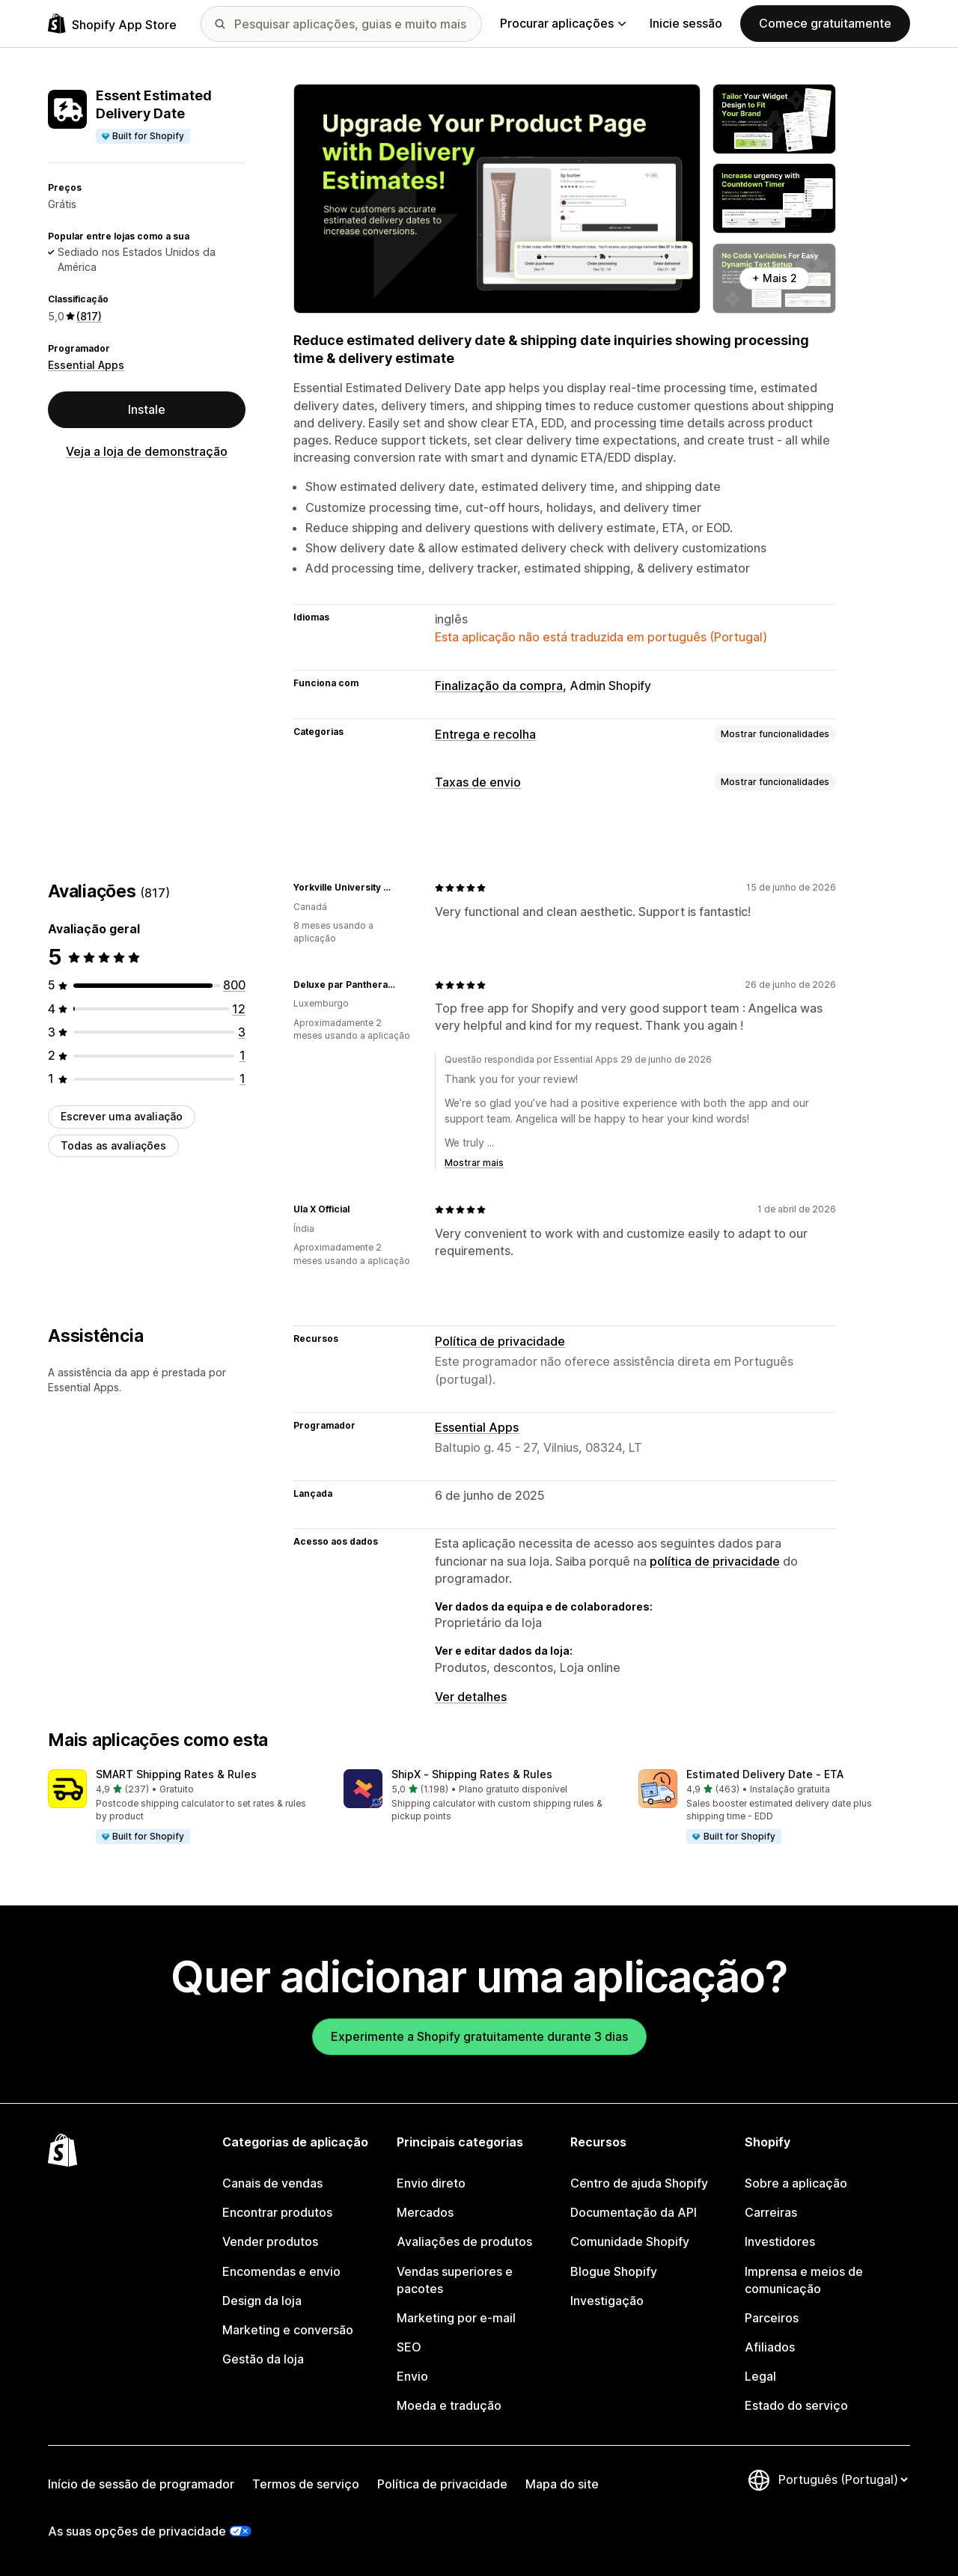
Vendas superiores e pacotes (455, 2280)
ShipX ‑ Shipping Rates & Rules (471, 1774)
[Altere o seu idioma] (842, 2479)
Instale (146, 409)
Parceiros (772, 2317)
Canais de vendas (272, 2183)
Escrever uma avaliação (122, 1116)
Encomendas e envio (281, 2271)
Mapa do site (562, 2483)
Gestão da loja (263, 2358)
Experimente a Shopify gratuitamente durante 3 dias (479, 2036)
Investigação (607, 2300)
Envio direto (431, 2183)
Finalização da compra (499, 685)
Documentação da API (633, 2212)
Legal (760, 2376)
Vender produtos (270, 2241)
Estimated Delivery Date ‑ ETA (764, 1774)
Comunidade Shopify (629, 2241)
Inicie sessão (686, 23)
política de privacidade (715, 1561)
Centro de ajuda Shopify (639, 2183)
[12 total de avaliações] (238, 1008)
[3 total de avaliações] (241, 1032)
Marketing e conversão (287, 2329)
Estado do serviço (796, 2405)
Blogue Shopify (613, 2271)
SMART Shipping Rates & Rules (176, 1774)
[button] (184, 1807)
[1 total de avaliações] (242, 1055)
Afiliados (770, 2347)
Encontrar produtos (277, 2212)
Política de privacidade (500, 1341)
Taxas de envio (478, 782)
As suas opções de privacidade (137, 2531)
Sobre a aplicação (796, 2183)
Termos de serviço (305, 2483)
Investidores (780, 2241)
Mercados (425, 2212)
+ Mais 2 (774, 278)
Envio (412, 2376)
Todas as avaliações (113, 1145)
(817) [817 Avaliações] (89, 316)
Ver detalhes (471, 1696)
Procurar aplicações (563, 23)
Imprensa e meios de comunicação (804, 2280)
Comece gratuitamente (825, 23)
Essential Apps (86, 364)
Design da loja (262, 2300)
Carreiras (771, 2212)
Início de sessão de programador (141, 2483)
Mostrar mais (474, 1162)
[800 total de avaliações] (234, 984)
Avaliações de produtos (464, 2241)
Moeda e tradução (449, 2405)
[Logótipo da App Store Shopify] (112, 23)
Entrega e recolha (485, 734)
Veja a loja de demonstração (147, 451)
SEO (409, 2347)
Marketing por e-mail (456, 2317)
